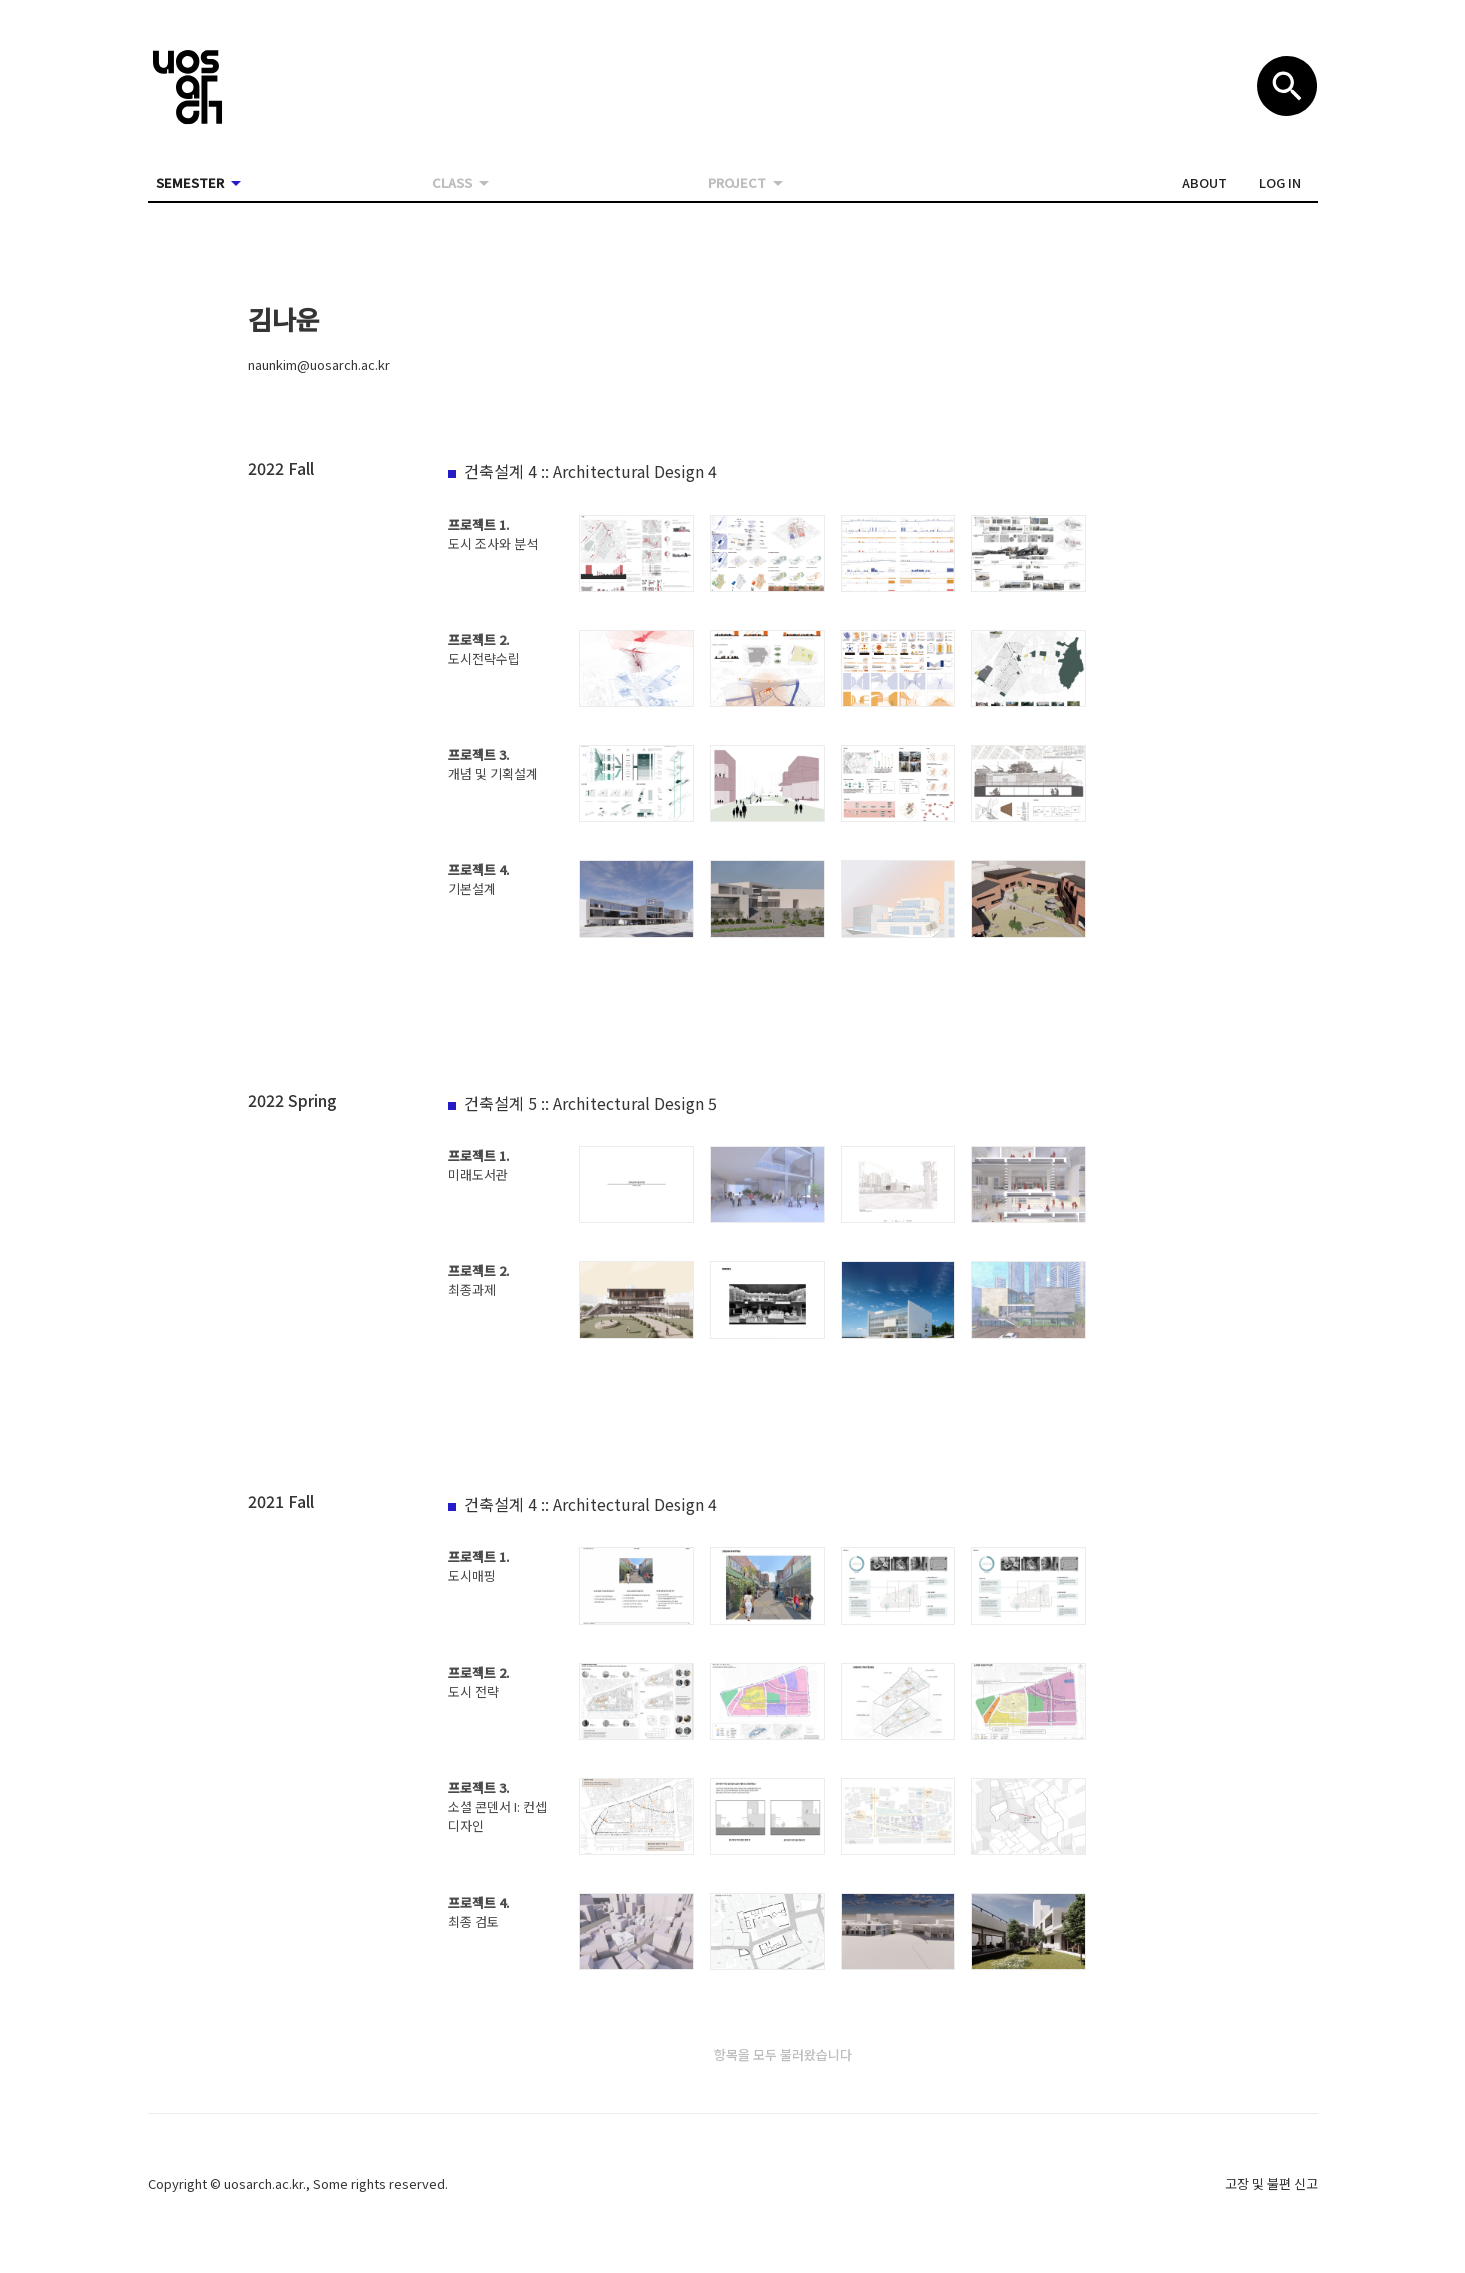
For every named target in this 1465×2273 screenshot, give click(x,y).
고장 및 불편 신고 (1271, 2183)
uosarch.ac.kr (263, 2183)
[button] (1204, 183)
